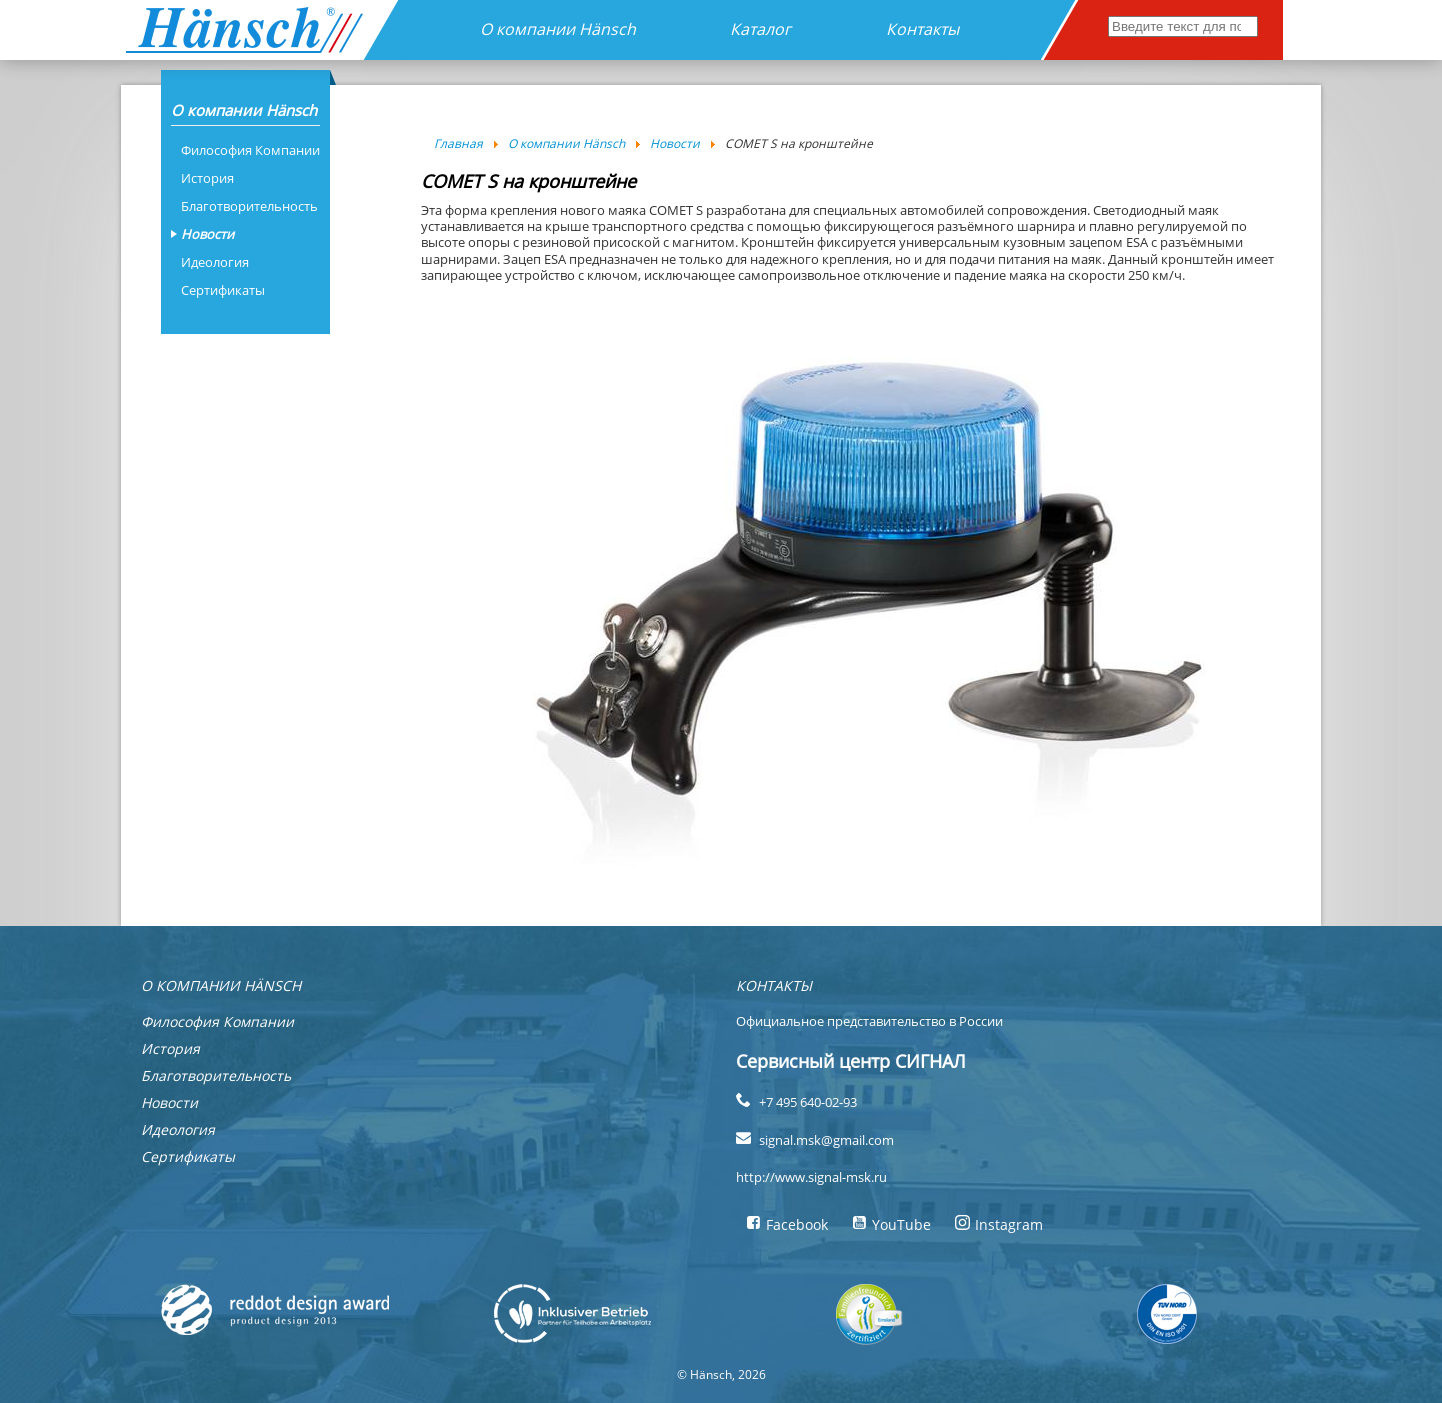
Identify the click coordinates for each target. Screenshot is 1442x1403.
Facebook (787, 1224)
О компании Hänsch (558, 29)
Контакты (922, 29)
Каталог (760, 29)
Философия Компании (250, 150)
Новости (207, 234)
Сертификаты (223, 290)
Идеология (215, 262)
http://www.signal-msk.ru (811, 1177)
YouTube (891, 1224)
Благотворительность (249, 206)
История (207, 178)
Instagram (999, 1224)
